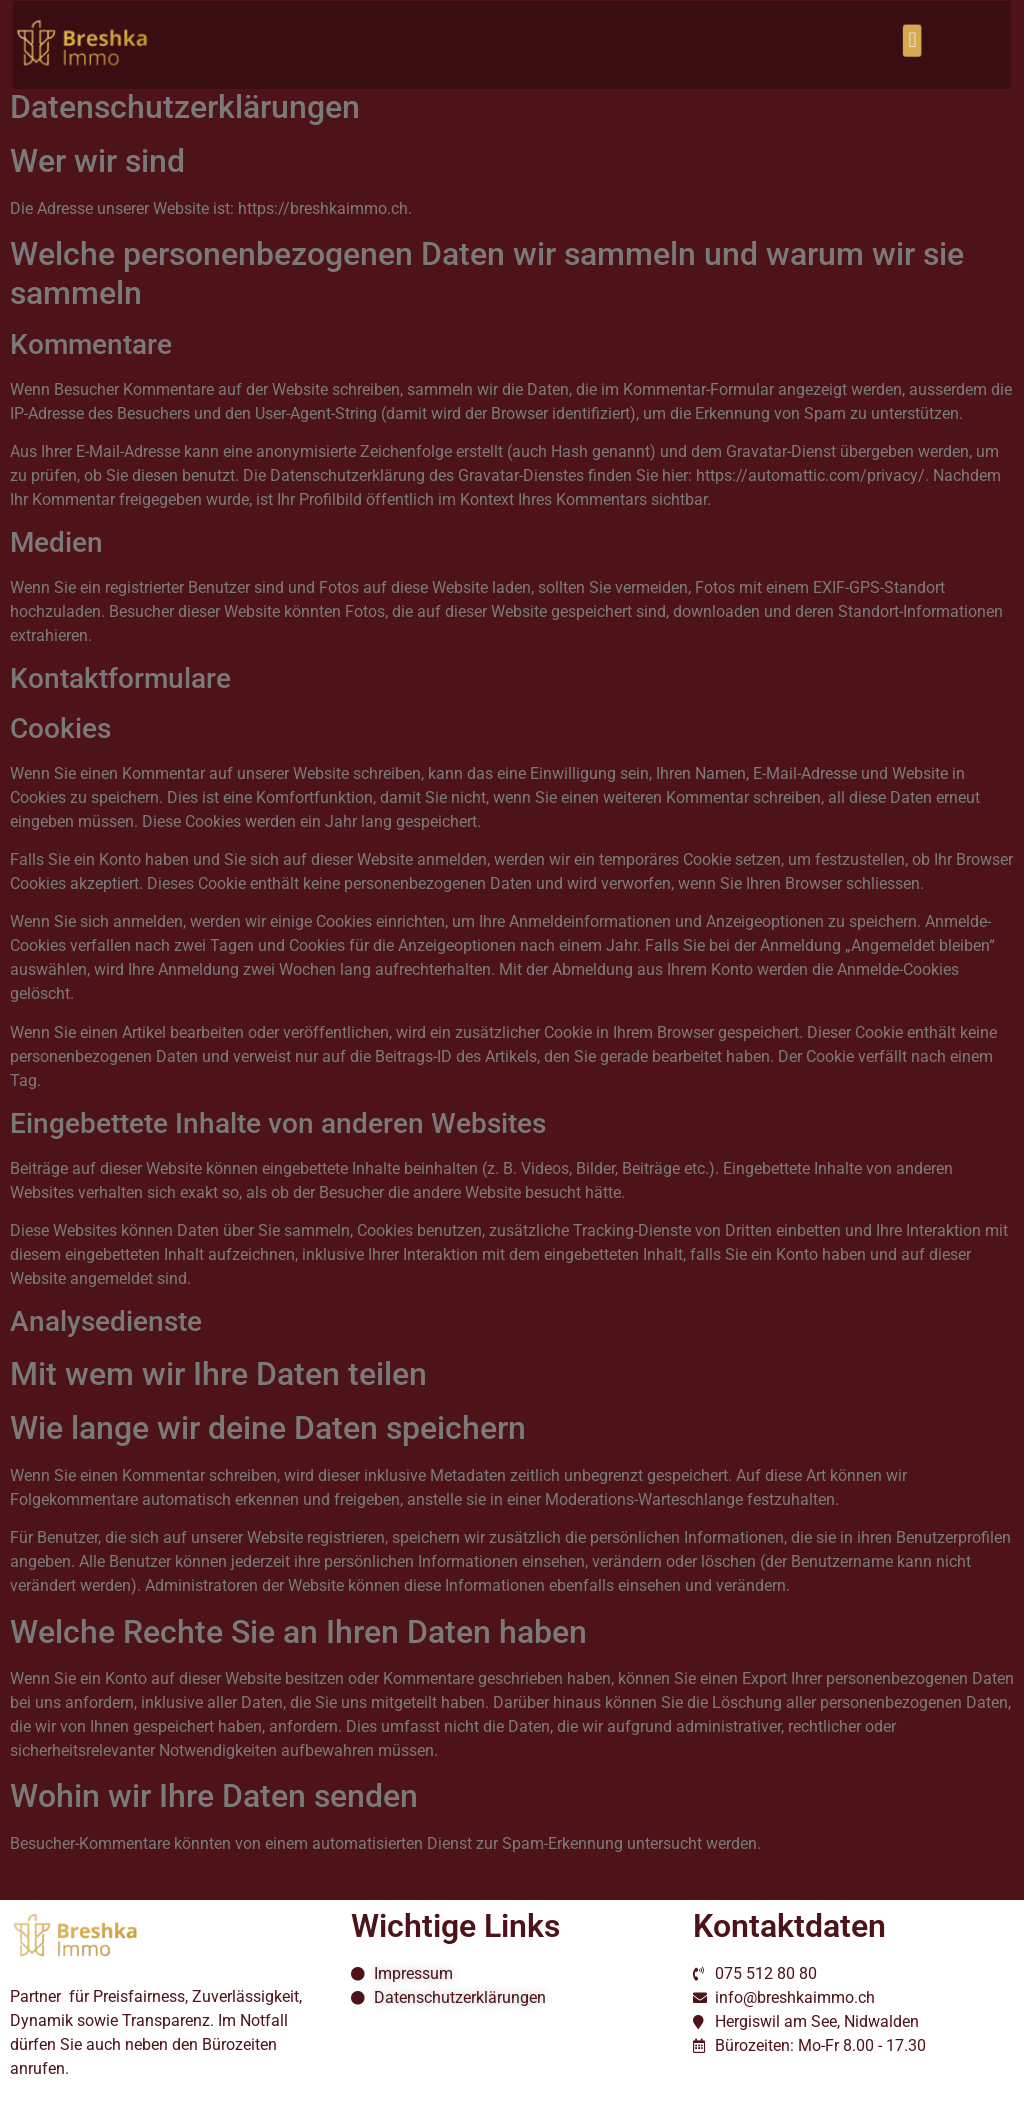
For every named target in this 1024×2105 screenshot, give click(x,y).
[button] (890, 40)
